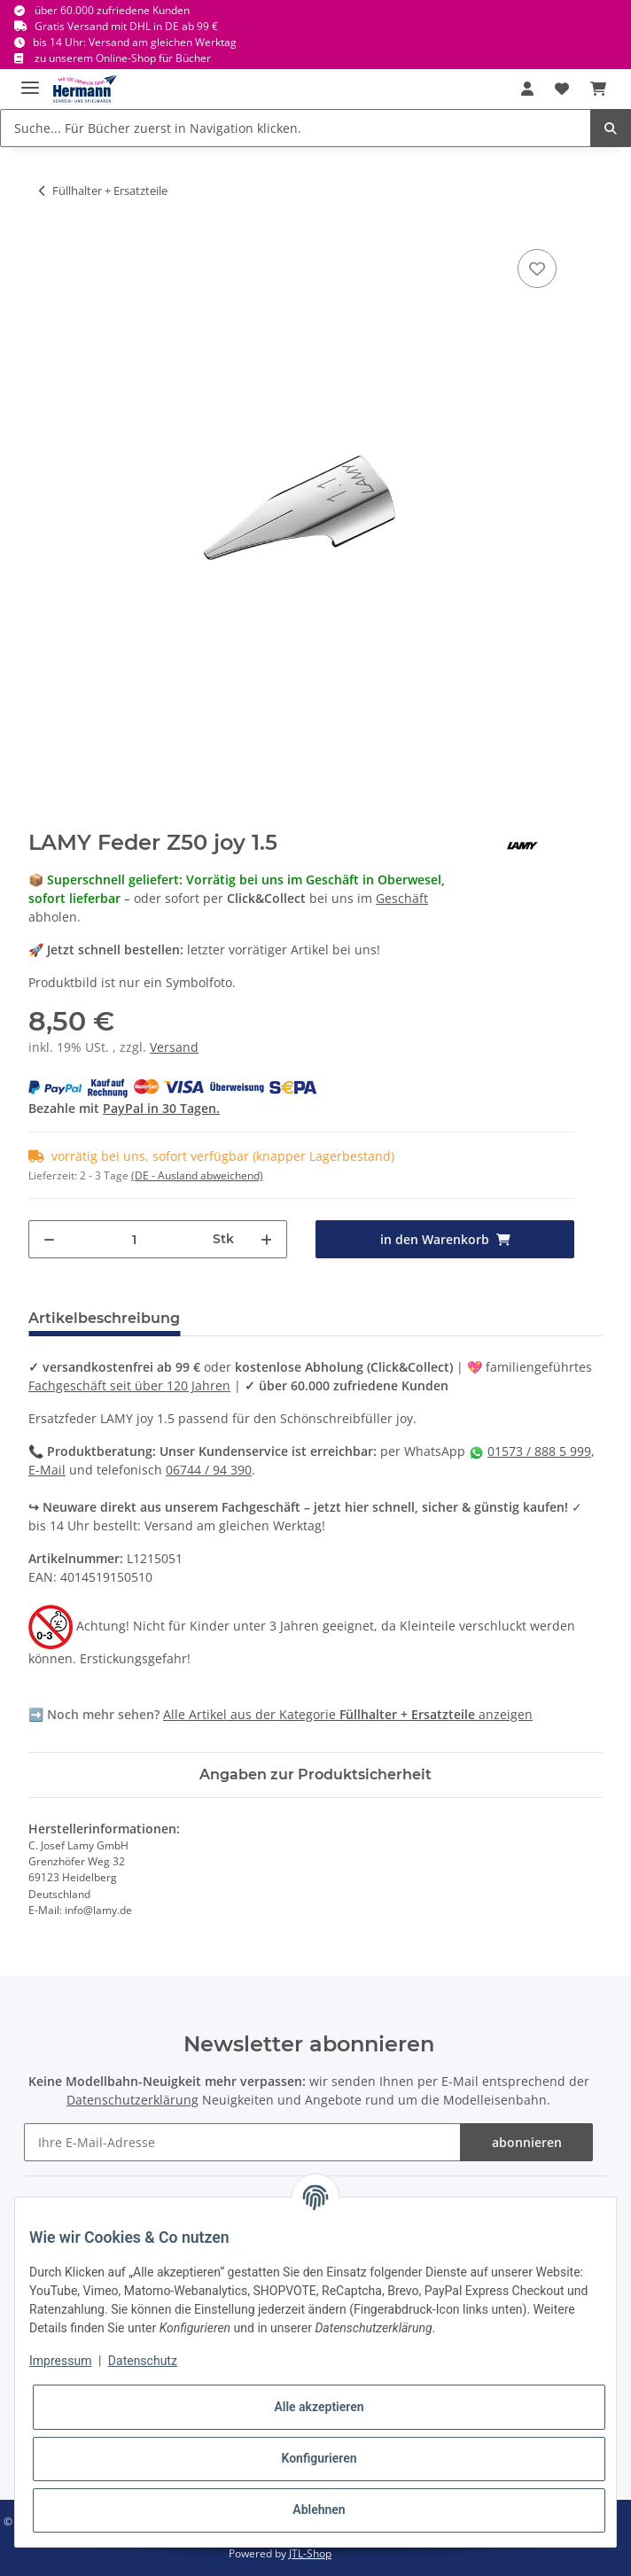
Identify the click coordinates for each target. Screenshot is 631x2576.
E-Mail (47, 1469)
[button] (527, 88)
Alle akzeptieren (318, 2407)
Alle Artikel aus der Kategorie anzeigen (348, 1714)
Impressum (60, 2361)
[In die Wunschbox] (537, 268)
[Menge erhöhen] (266, 1239)
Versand (174, 1047)
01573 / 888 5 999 (539, 1451)
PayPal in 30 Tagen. (161, 1108)
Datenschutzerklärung (132, 2099)
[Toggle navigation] (30, 80)
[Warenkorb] (598, 88)
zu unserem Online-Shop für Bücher (123, 58)
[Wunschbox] (562, 88)
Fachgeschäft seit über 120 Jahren (129, 1385)
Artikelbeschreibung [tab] (104, 1318)
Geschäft (402, 898)
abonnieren (527, 2142)
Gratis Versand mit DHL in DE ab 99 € (126, 26)
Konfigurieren (318, 2458)
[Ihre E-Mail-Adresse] (243, 2142)
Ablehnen (318, 2509)
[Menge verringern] (49, 1239)
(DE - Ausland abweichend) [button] (197, 1175)
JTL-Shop (310, 2553)
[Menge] (134, 1239)
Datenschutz (142, 2361)
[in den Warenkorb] (445, 1239)
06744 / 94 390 (209, 1469)
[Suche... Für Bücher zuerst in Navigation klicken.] (295, 128)
